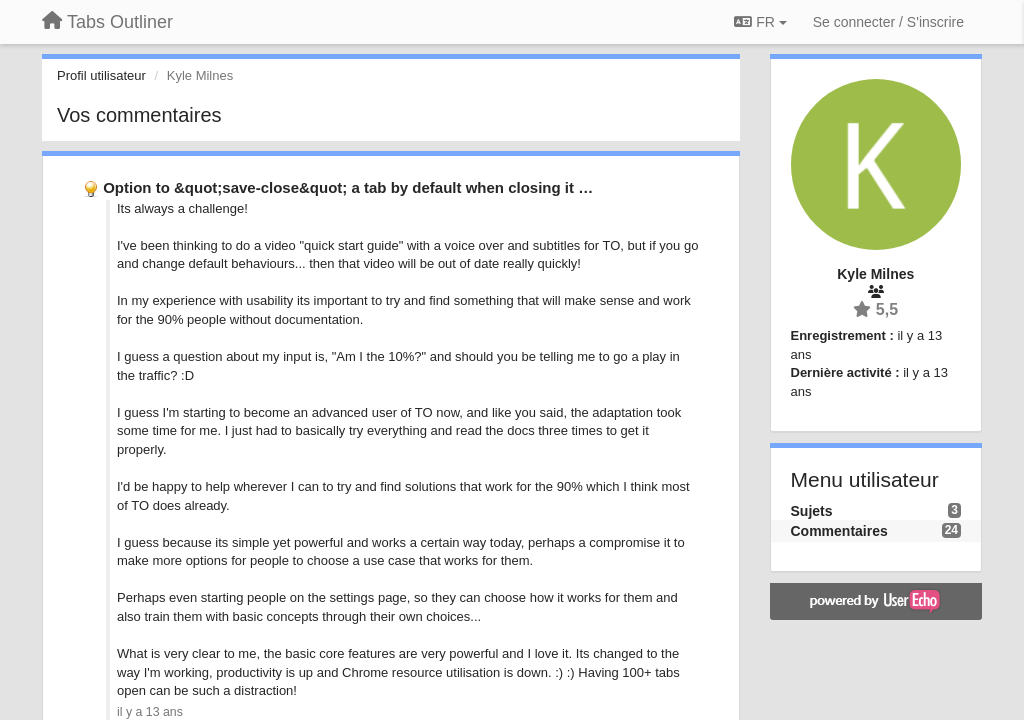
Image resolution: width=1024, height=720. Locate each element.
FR (760, 22)
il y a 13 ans (150, 712)
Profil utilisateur (101, 75)
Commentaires (839, 531)
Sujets (812, 511)
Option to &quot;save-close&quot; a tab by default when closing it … (348, 187)
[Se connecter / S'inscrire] (888, 22)
